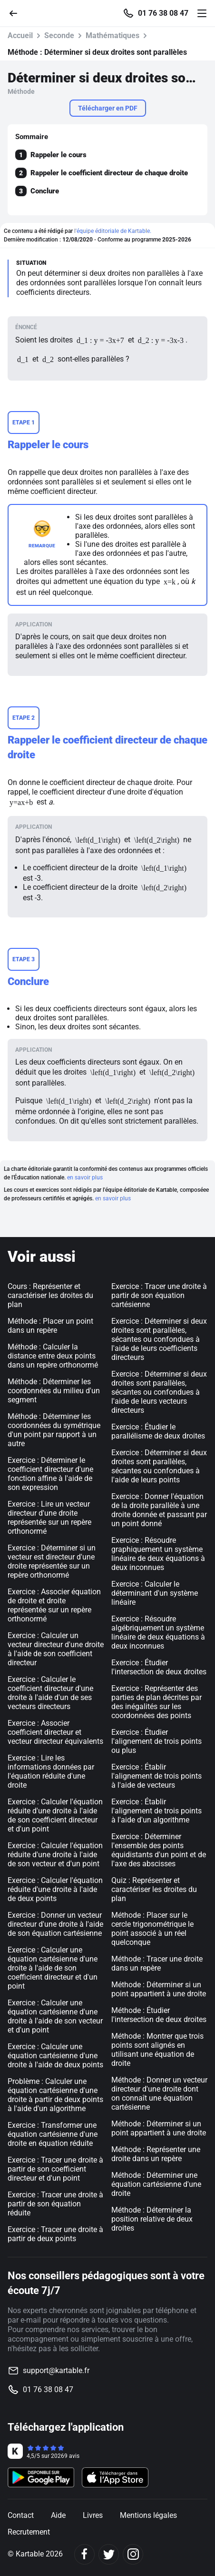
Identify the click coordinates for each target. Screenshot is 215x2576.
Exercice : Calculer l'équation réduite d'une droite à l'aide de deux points (55, 1889)
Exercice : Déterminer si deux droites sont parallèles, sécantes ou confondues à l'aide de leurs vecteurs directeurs (159, 1392)
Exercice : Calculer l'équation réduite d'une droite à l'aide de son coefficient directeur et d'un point (55, 1815)
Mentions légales (148, 2515)
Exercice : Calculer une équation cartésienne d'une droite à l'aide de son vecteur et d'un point (55, 2016)
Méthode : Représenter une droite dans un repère (155, 2154)
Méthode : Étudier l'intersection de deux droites (158, 2015)
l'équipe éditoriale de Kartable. (112, 231)
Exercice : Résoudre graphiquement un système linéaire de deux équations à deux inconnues (158, 1554)
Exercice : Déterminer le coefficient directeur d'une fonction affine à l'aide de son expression (50, 1474)
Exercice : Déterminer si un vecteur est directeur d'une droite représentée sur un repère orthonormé (52, 1561)
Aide (58, 2515)
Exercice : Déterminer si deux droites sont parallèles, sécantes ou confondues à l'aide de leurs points (159, 1466)
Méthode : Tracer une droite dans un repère (157, 1963)
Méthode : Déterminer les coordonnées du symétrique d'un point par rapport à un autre (54, 1430)
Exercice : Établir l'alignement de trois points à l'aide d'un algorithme (156, 1810)
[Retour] (17, 12)
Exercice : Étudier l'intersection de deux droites (158, 1667)
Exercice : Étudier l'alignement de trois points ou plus (156, 1741)
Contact (21, 2515)
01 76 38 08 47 (163, 13)
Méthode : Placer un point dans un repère (50, 1326)
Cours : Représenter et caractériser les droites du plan (50, 1295)
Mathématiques (112, 35)
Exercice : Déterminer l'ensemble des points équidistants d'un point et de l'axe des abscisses (158, 1850)
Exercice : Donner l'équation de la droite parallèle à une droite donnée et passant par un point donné (159, 1510)
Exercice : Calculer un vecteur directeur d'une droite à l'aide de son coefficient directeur (56, 1649)
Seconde (59, 35)
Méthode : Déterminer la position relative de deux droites (152, 2219)
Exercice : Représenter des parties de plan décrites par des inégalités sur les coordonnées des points (156, 1702)
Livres (93, 2515)
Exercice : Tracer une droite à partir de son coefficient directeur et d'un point (55, 2169)
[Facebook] (84, 2554)
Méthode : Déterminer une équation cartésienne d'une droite (156, 2184)
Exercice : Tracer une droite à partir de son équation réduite (55, 2203)
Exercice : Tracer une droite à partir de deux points (55, 2234)
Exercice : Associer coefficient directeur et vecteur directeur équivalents (55, 1732)
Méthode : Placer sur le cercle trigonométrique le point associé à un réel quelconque (152, 1929)
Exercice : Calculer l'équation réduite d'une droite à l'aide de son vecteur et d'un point (55, 1854)
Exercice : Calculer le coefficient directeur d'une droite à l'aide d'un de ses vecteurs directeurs (50, 1693)
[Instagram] (133, 2554)
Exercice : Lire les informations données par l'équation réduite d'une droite (51, 1771)
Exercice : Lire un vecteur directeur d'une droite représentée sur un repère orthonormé (49, 1517)
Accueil (20, 35)
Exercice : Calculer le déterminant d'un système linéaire (154, 1593)
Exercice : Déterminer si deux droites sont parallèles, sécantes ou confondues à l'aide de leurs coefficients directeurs (159, 1339)
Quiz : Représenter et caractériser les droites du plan (154, 1889)
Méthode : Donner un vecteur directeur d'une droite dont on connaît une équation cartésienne (159, 2093)
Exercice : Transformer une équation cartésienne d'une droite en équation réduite (53, 2134)
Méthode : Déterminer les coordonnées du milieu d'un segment (54, 1390)
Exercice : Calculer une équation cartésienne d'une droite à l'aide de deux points (55, 2055)
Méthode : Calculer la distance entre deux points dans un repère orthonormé (53, 1355)
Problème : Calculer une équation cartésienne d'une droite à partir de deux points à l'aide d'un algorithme (55, 2095)
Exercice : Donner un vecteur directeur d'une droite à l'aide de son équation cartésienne (55, 1924)
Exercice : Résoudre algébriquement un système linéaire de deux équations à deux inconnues (158, 1632)
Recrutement (29, 2531)
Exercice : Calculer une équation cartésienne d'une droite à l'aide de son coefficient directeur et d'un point (53, 1968)
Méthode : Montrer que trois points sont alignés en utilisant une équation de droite (157, 2050)
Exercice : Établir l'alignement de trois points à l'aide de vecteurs (156, 1776)
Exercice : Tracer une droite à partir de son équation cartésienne (159, 1295)
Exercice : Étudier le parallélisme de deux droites (158, 1431)
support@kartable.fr (56, 2370)
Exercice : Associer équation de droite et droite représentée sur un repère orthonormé (54, 1605)
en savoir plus (85, 1177)
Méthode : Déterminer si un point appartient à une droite (158, 1989)
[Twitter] (108, 2554)
